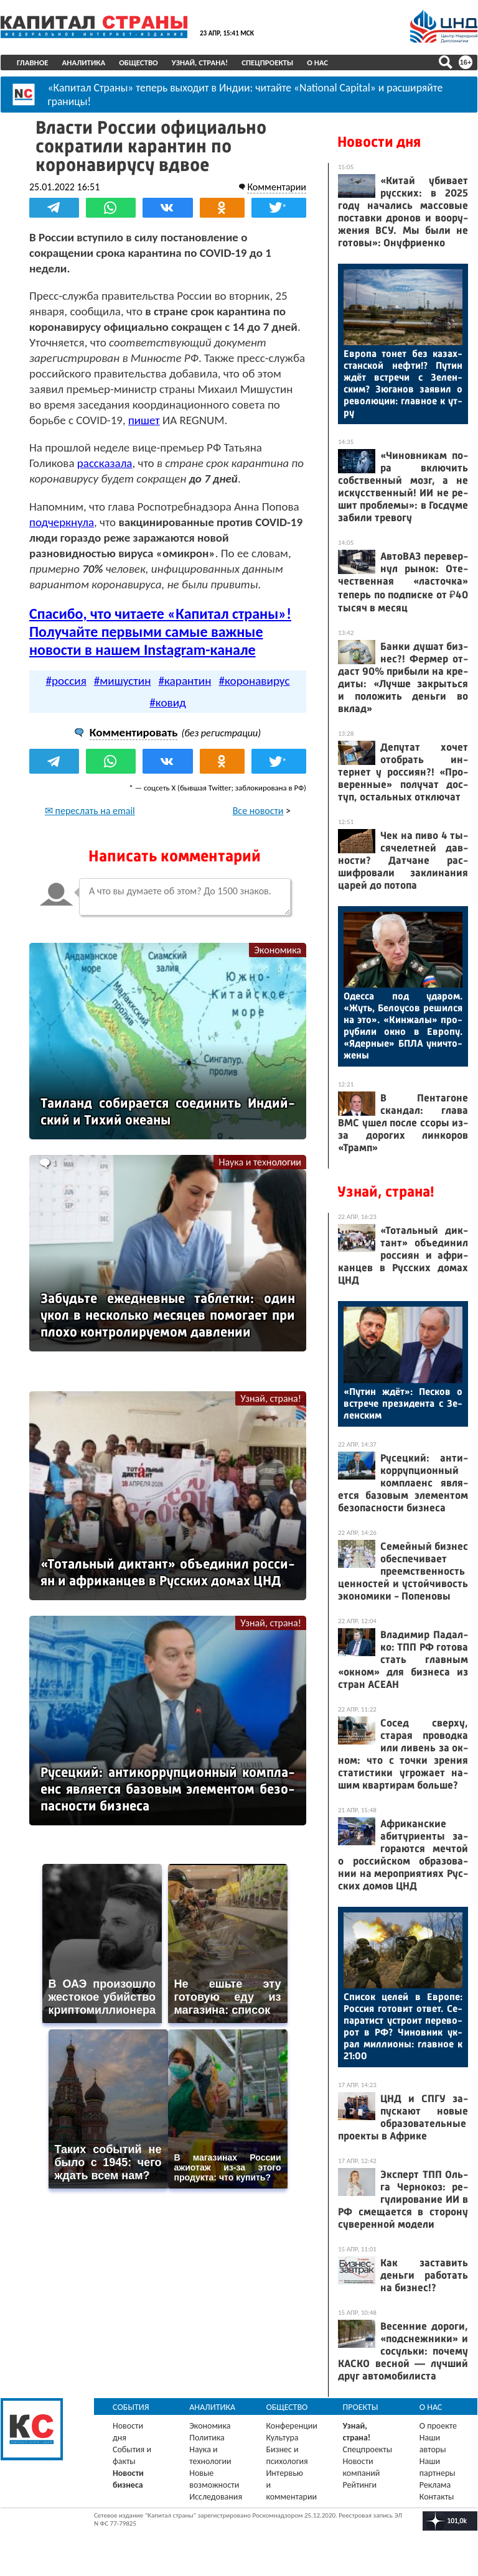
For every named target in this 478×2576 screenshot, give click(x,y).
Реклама (435, 2485)
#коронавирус (253, 681)
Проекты (360, 2407)
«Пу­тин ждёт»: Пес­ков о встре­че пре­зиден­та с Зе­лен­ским (403, 1403)
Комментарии (276, 187)
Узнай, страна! (200, 62)
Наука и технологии (259, 1162)
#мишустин (122, 681)
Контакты (436, 2496)
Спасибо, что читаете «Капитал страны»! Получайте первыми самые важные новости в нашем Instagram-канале (160, 632)
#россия (65, 681)
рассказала (105, 463)
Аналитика (84, 62)
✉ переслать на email (90, 811)
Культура (282, 2437)
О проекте (438, 2426)
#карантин (184, 681)
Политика (207, 2437)
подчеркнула (61, 522)
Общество (138, 62)
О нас (317, 62)
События (131, 2407)
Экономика (277, 950)
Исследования (215, 2496)
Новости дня (379, 142)
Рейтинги (360, 2485)
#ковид (167, 702)
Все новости (258, 811)
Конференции (291, 2426)
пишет (144, 420)
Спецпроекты (267, 62)
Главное (33, 62)
